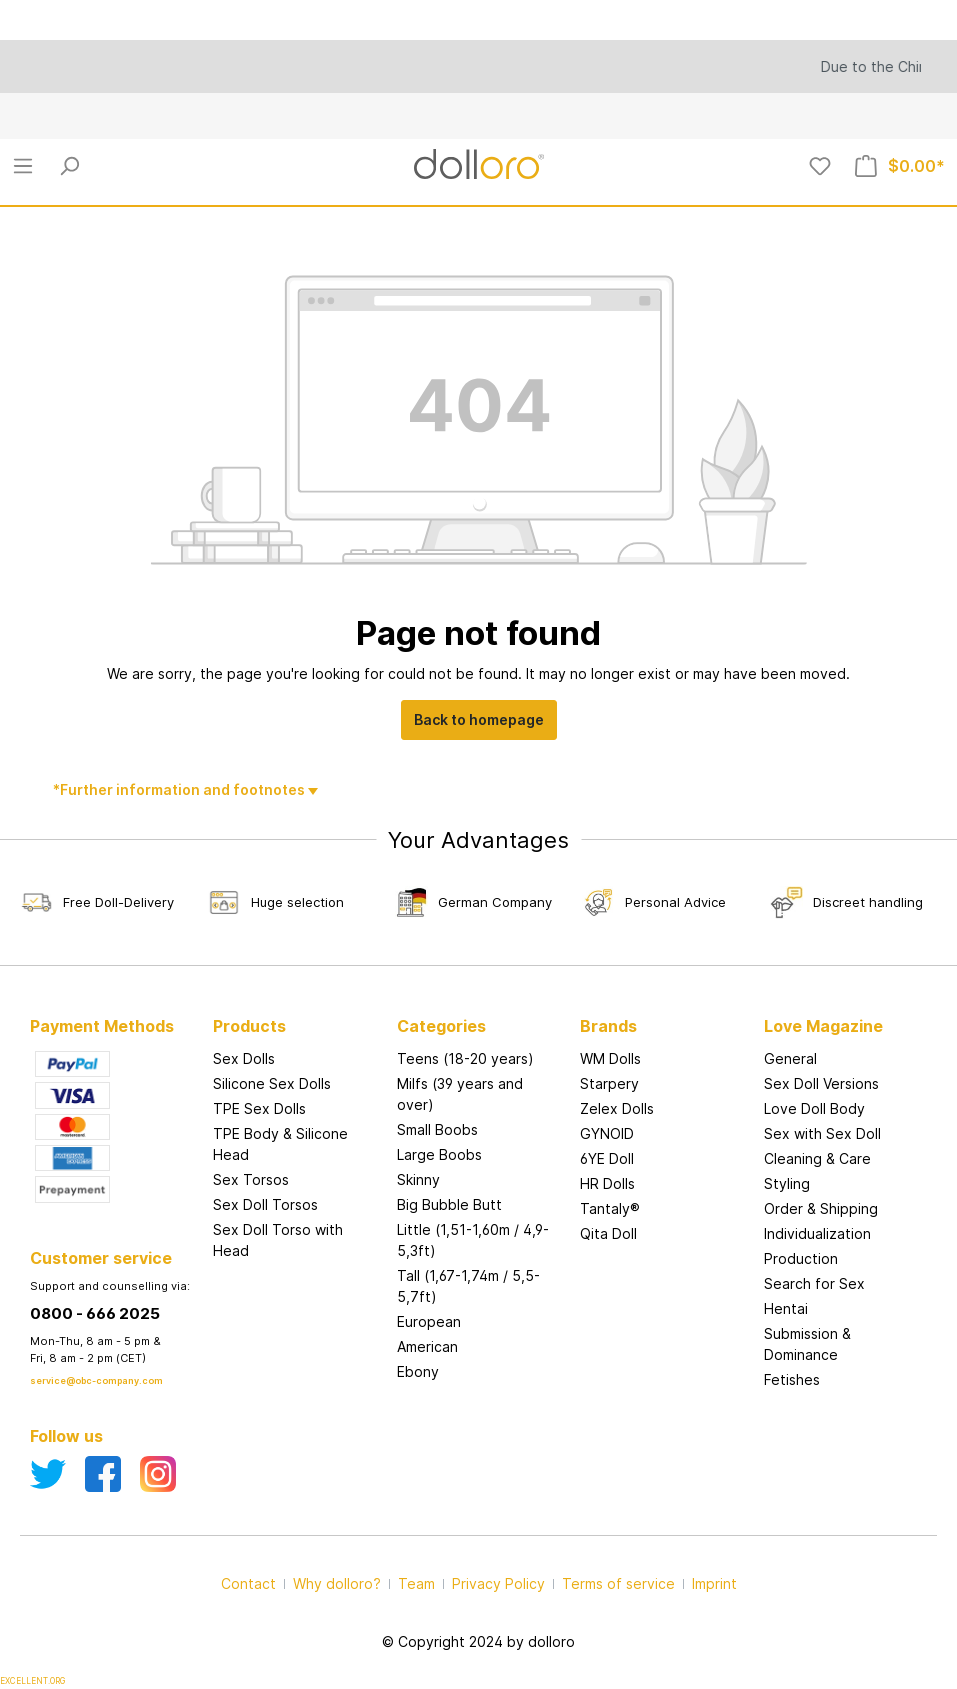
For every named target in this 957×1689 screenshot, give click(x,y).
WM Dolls (610, 1058)
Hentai (786, 1308)
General (790, 1058)
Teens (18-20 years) (465, 1058)
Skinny (418, 1179)
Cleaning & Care (817, 1158)
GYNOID (607, 1133)
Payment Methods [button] (102, 1026)
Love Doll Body (814, 1108)
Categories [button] (441, 1026)
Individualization (817, 1233)
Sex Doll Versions (821, 1083)
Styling (787, 1183)
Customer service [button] (101, 1258)
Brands (608, 1026)
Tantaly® (610, 1208)
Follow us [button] (66, 1436)
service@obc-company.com (96, 1380)
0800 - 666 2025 (95, 1313)
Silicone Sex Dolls (272, 1083)
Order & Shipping (821, 1208)
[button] (661, 1006)
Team (416, 1583)
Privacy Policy (498, 1583)
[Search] (69, 166)
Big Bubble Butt (449, 1204)
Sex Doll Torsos (265, 1204)
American (427, 1346)
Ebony (418, 1371)
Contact (248, 1583)
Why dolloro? (337, 1583)
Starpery (609, 1083)
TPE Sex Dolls (259, 1108)
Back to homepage (479, 719)
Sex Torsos (251, 1179)
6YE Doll (607, 1158)
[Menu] (23, 166)
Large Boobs (439, 1154)
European (429, 1321)
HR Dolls (607, 1183)
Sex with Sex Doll (822, 1133)
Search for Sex (814, 1283)
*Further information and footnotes (180, 789)
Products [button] (249, 1026)
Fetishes (792, 1379)
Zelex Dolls (617, 1108)
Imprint (714, 1583)
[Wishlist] (820, 166)
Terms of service (618, 1583)
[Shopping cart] (900, 166)
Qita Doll (608, 1233)
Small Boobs (437, 1129)
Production (801, 1258)
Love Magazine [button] (823, 1026)
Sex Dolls (244, 1058)
